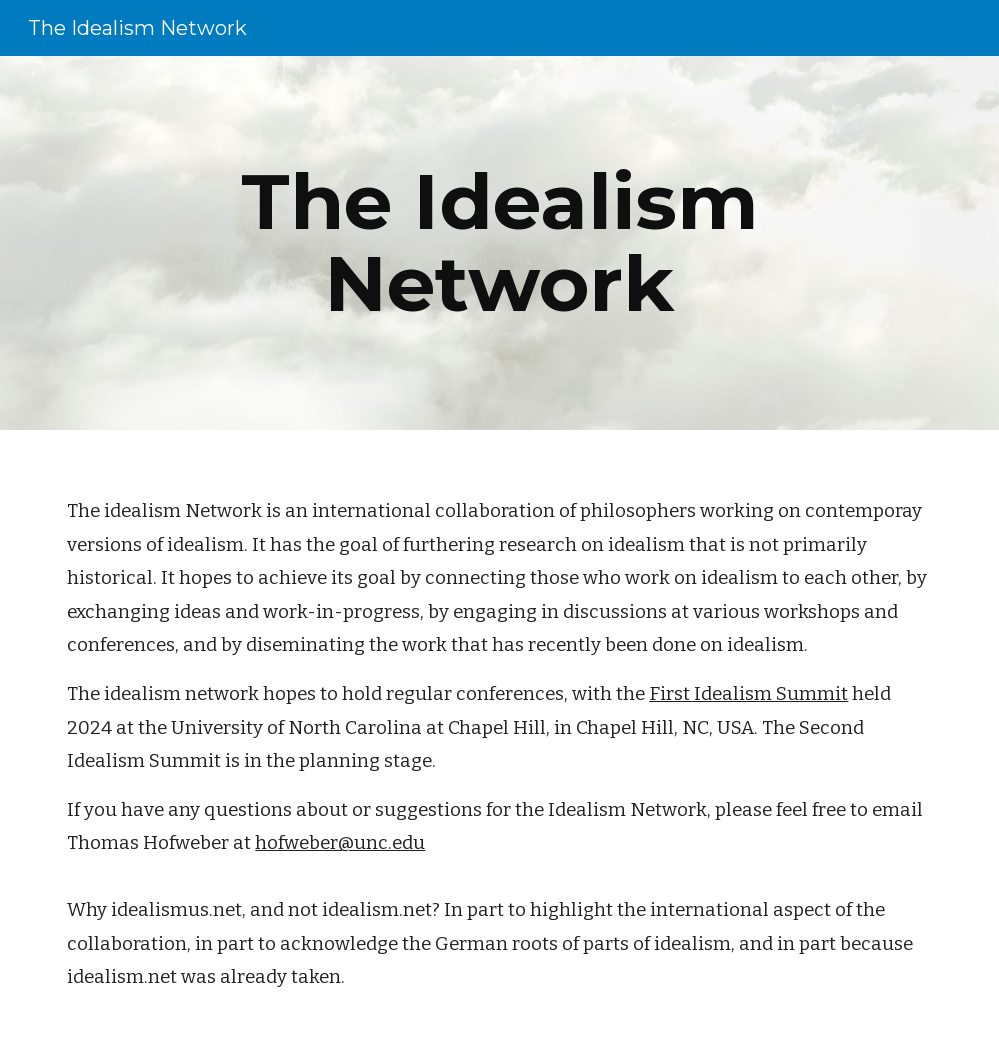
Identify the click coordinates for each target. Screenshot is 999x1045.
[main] (500, 243)
